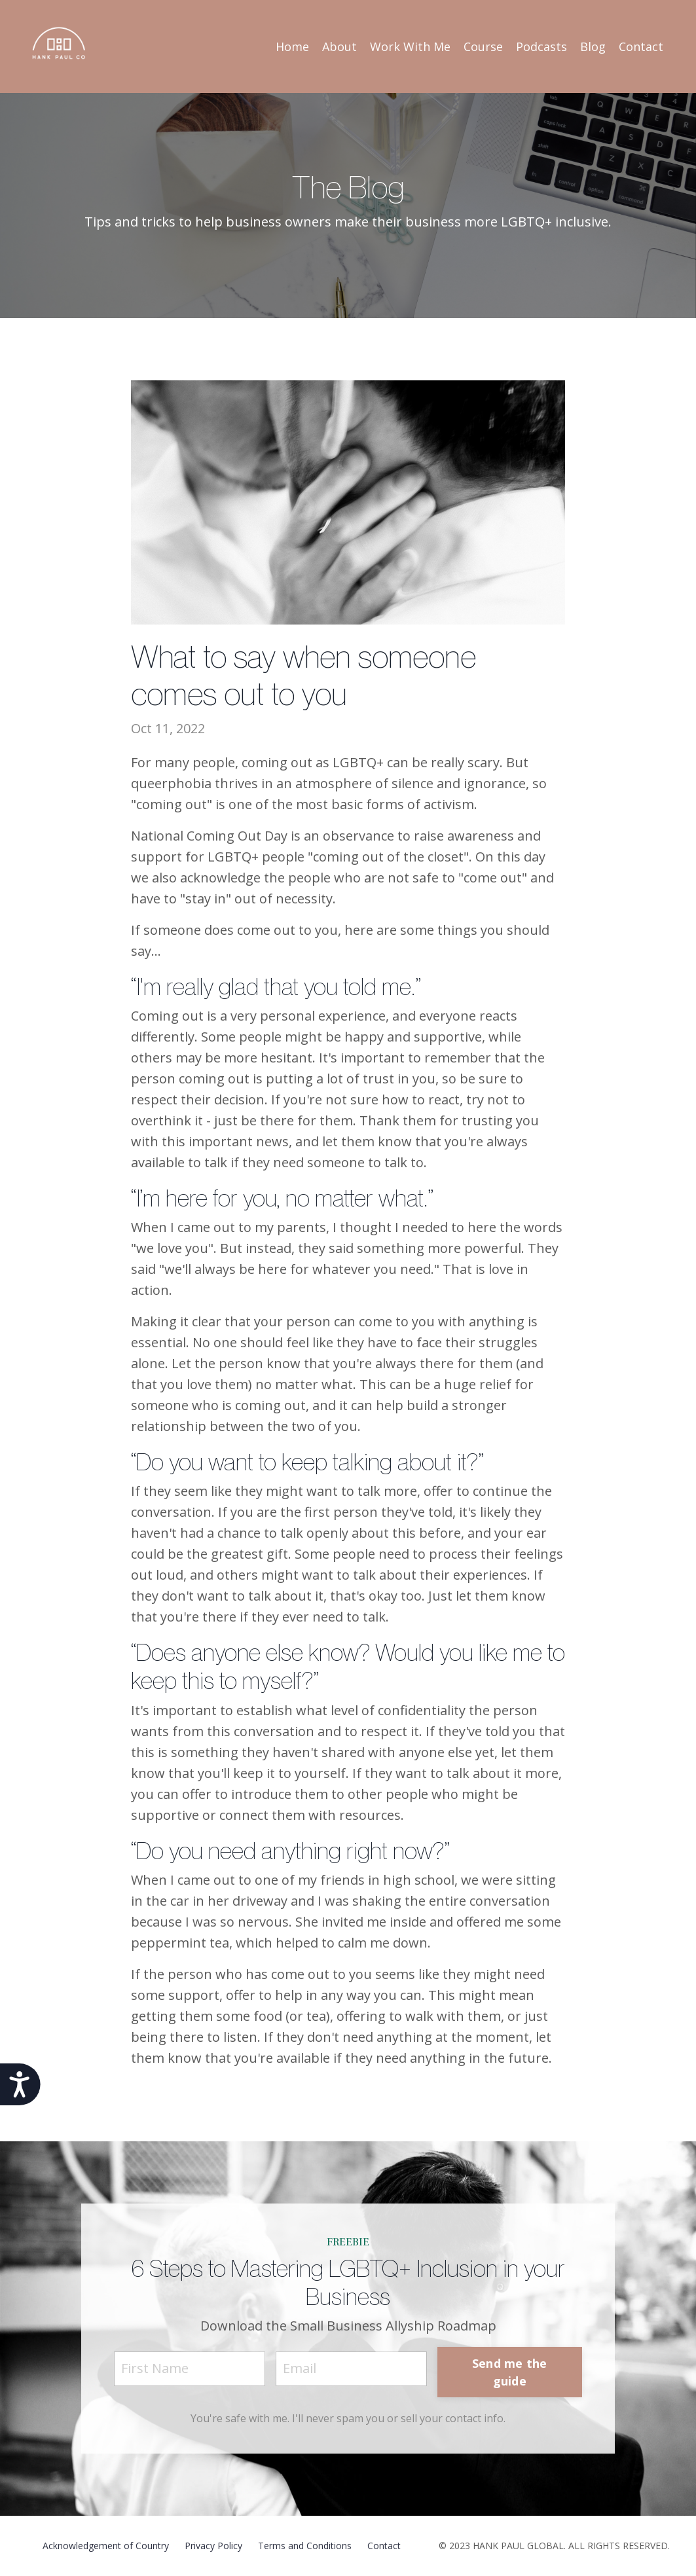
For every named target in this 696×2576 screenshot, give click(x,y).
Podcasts (541, 46)
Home (292, 46)
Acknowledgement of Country (106, 2545)
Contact (641, 46)
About (339, 46)
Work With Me (410, 46)
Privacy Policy (213, 2545)
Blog (593, 46)
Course (483, 46)
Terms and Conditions (305, 2545)
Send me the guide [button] (509, 2372)
